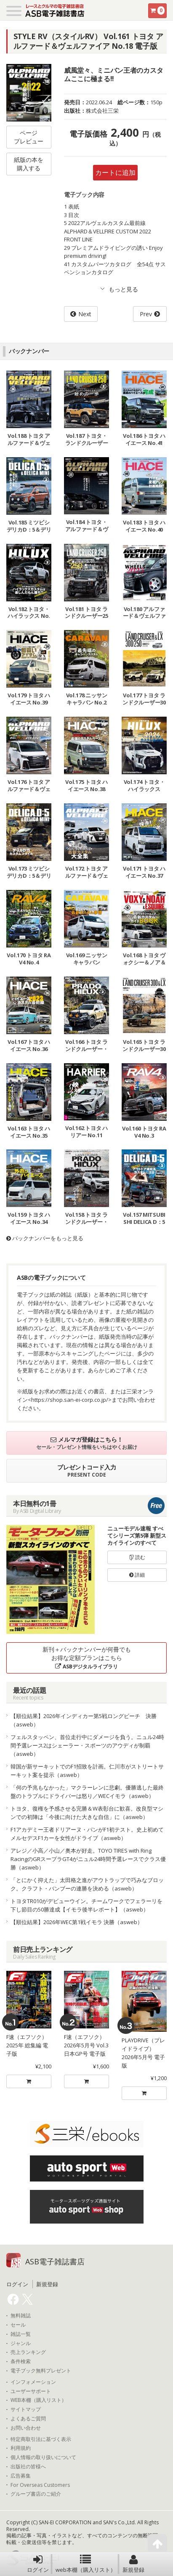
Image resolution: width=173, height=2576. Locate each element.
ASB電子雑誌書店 (55, 2261)
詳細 (137, 1574)
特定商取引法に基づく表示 (41, 2439)
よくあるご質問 (28, 2418)
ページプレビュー (28, 137)
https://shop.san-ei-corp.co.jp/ (69, 1399)
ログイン (38, 2563)
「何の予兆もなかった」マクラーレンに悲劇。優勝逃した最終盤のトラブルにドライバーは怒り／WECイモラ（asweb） (87, 1792)
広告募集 (21, 2476)
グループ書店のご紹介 (36, 2494)
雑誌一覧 (21, 2334)
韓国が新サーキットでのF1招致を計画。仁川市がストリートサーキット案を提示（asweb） (87, 1771)
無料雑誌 (21, 2315)
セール (18, 2325)
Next (84, 314)
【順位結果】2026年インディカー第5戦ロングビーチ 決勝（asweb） (84, 1720)
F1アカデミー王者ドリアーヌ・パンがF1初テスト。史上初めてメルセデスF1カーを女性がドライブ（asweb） (87, 1834)
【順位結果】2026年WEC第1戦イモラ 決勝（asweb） (77, 1922)
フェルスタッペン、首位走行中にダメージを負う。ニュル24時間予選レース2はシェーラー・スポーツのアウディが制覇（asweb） (87, 1745)
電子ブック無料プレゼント (41, 2370)
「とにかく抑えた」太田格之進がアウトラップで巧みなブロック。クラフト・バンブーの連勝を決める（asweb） (87, 1884)
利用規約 (21, 2448)
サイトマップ (26, 2409)
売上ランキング (28, 2352)
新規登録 (133, 2563)
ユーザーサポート (31, 2391)
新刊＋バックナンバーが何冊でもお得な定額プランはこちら (87, 1657)
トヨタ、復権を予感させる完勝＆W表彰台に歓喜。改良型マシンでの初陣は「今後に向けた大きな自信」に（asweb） (87, 1813)
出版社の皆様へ (28, 2466)
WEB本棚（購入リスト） (39, 2400)
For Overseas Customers (40, 2485)
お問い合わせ (26, 2428)
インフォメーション (33, 2382)
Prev (146, 314)
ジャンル (21, 2343)
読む (137, 1557)
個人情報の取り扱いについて (43, 2457)
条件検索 (21, 2361)
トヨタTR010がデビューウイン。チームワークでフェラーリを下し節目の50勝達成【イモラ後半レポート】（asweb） (86, 1905)
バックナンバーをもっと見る (44, 1238)
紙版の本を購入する (28, 164)
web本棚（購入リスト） (86, 2563)
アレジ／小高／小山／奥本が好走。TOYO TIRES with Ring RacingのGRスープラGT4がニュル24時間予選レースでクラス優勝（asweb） (88, 1859)
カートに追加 (115, 172)
